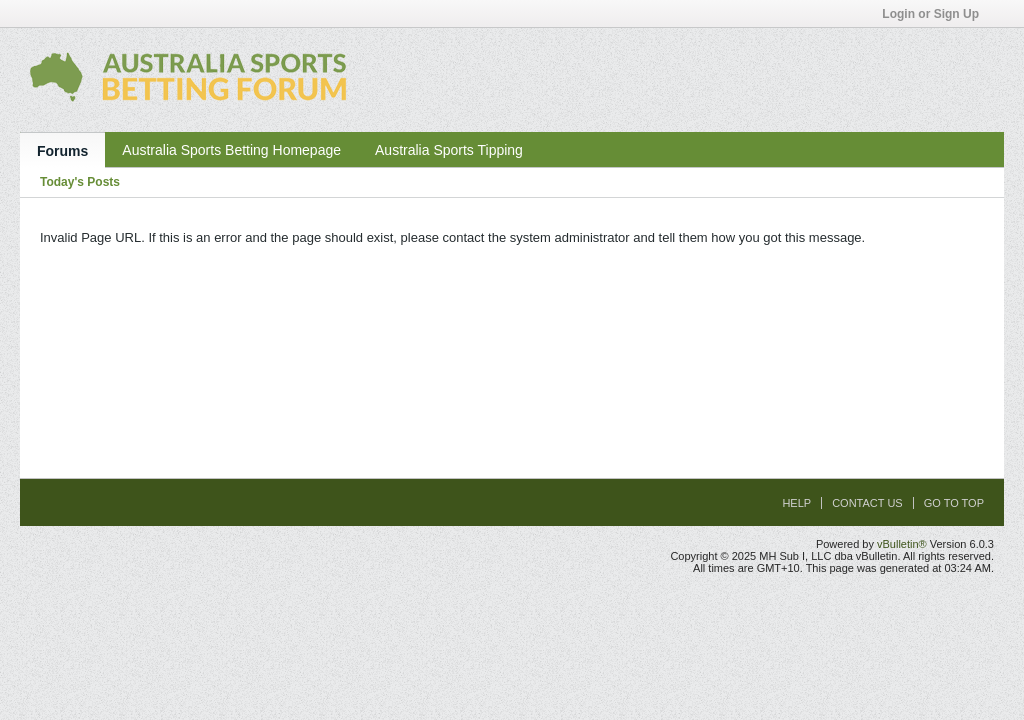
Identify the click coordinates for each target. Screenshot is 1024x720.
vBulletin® (902, 544)
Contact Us (867, 503)
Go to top (954, 503)
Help (796, 503)
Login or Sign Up (937, 14)
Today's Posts (80, 182)
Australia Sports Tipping (449, 150)
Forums (62, 151)
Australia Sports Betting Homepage (231, 150)
